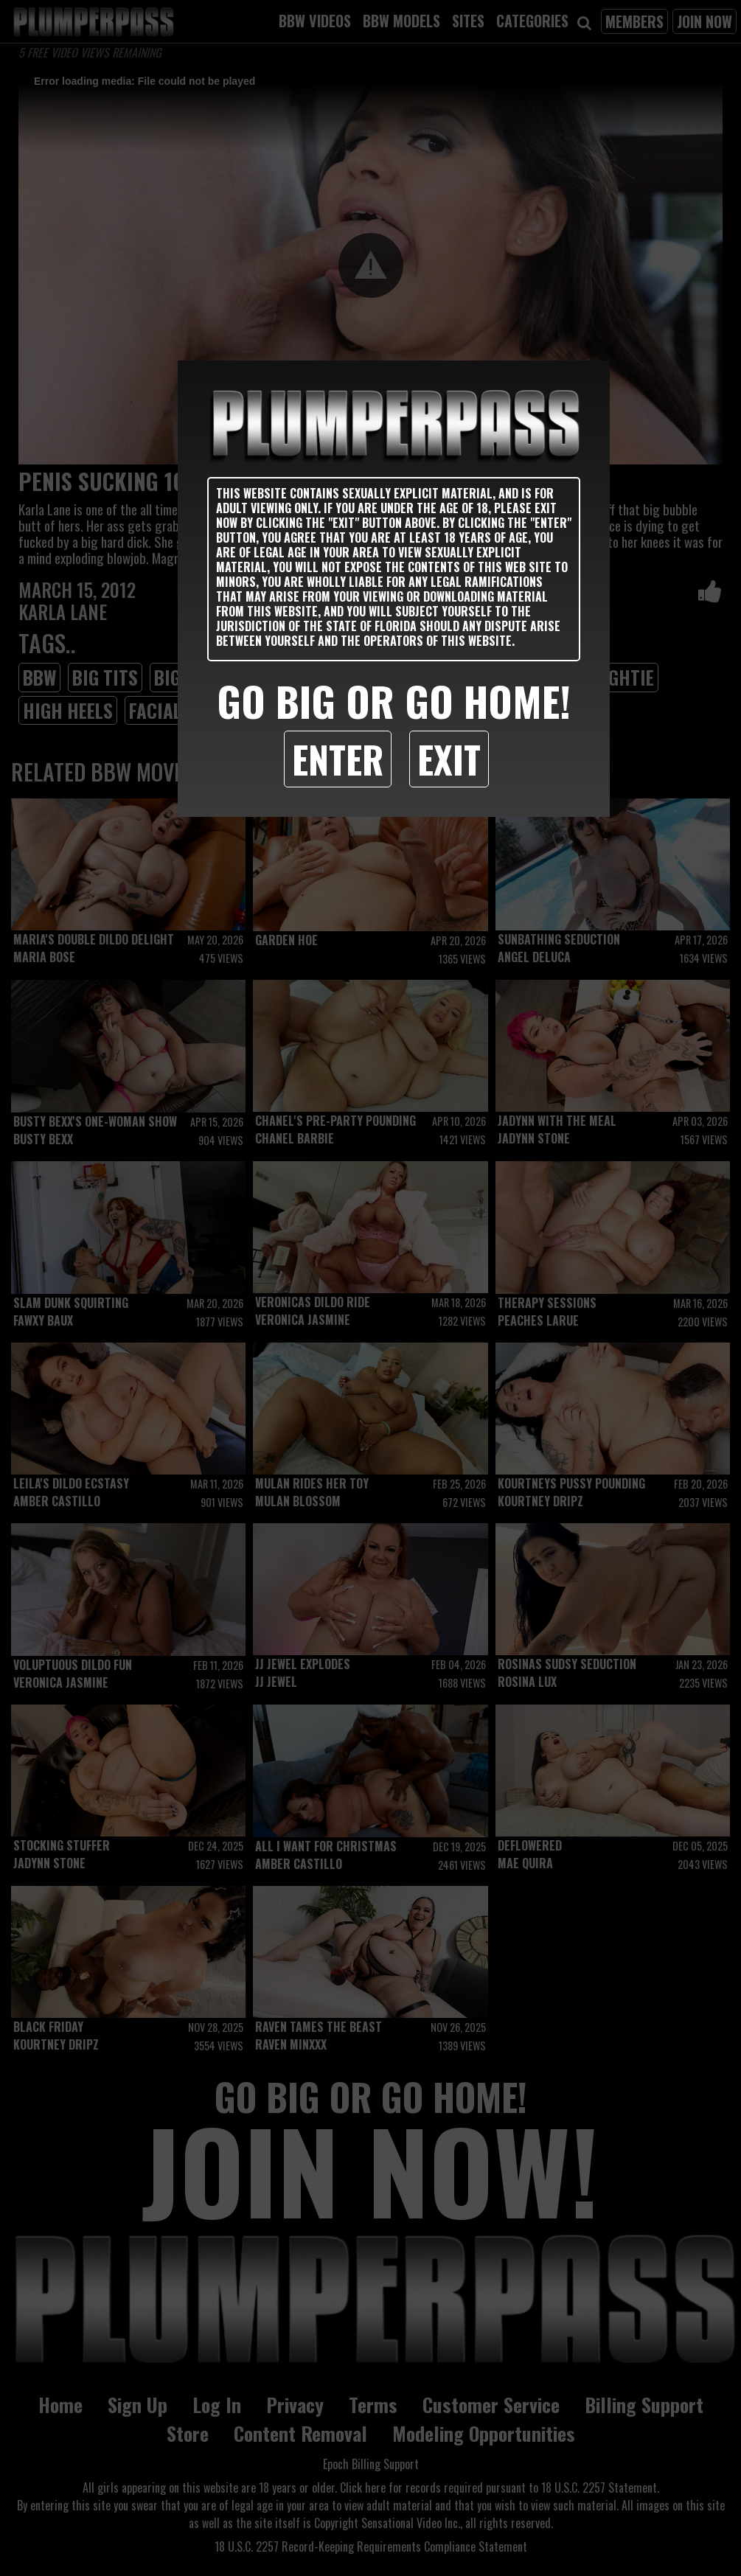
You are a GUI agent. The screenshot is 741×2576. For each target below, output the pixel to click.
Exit (449, 758)
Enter (337, 758)
